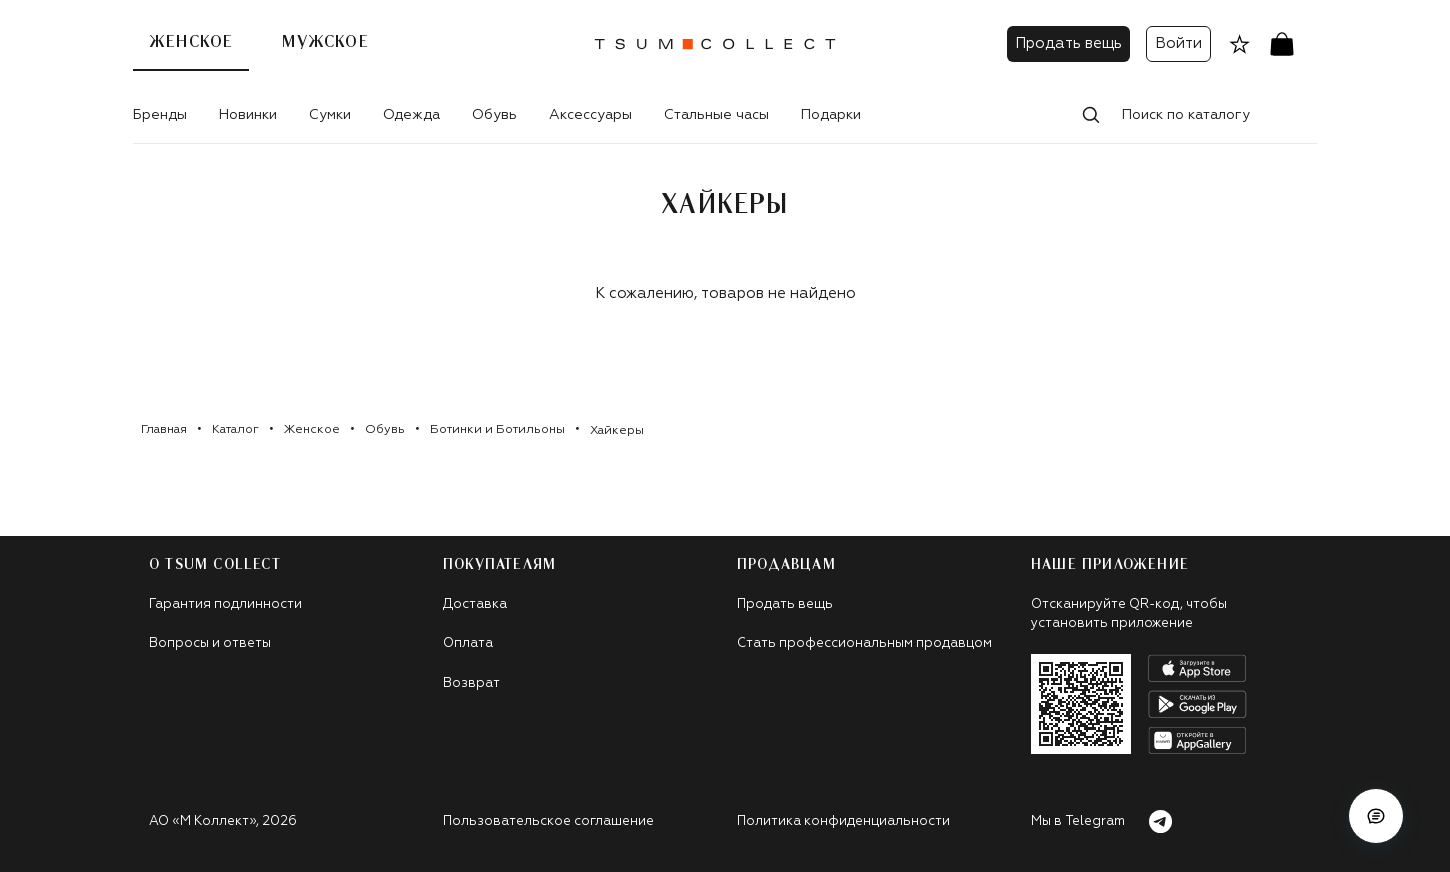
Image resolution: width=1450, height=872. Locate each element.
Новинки (248, 115)
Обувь (494, 115)
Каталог (235, 430)
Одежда (411, 115)
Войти (1178, 43)
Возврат (471, 683)
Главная (164, 430)
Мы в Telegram (1102, 821)
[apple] (1197, 668)
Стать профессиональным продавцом (864, 643)
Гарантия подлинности (225, 604)
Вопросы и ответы (210, 643)
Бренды (160, 115)
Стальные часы (716, 115)
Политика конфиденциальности (843, 821)
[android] (1197, 704)
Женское (191, 42)
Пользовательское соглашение (548, 821)
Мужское (325, 42)
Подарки (831, 115)
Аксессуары (590, 115)
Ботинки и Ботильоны (497, 430)
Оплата (468, 643)
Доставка (475, 604)
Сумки (330, 115)
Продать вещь (1068, 43)
